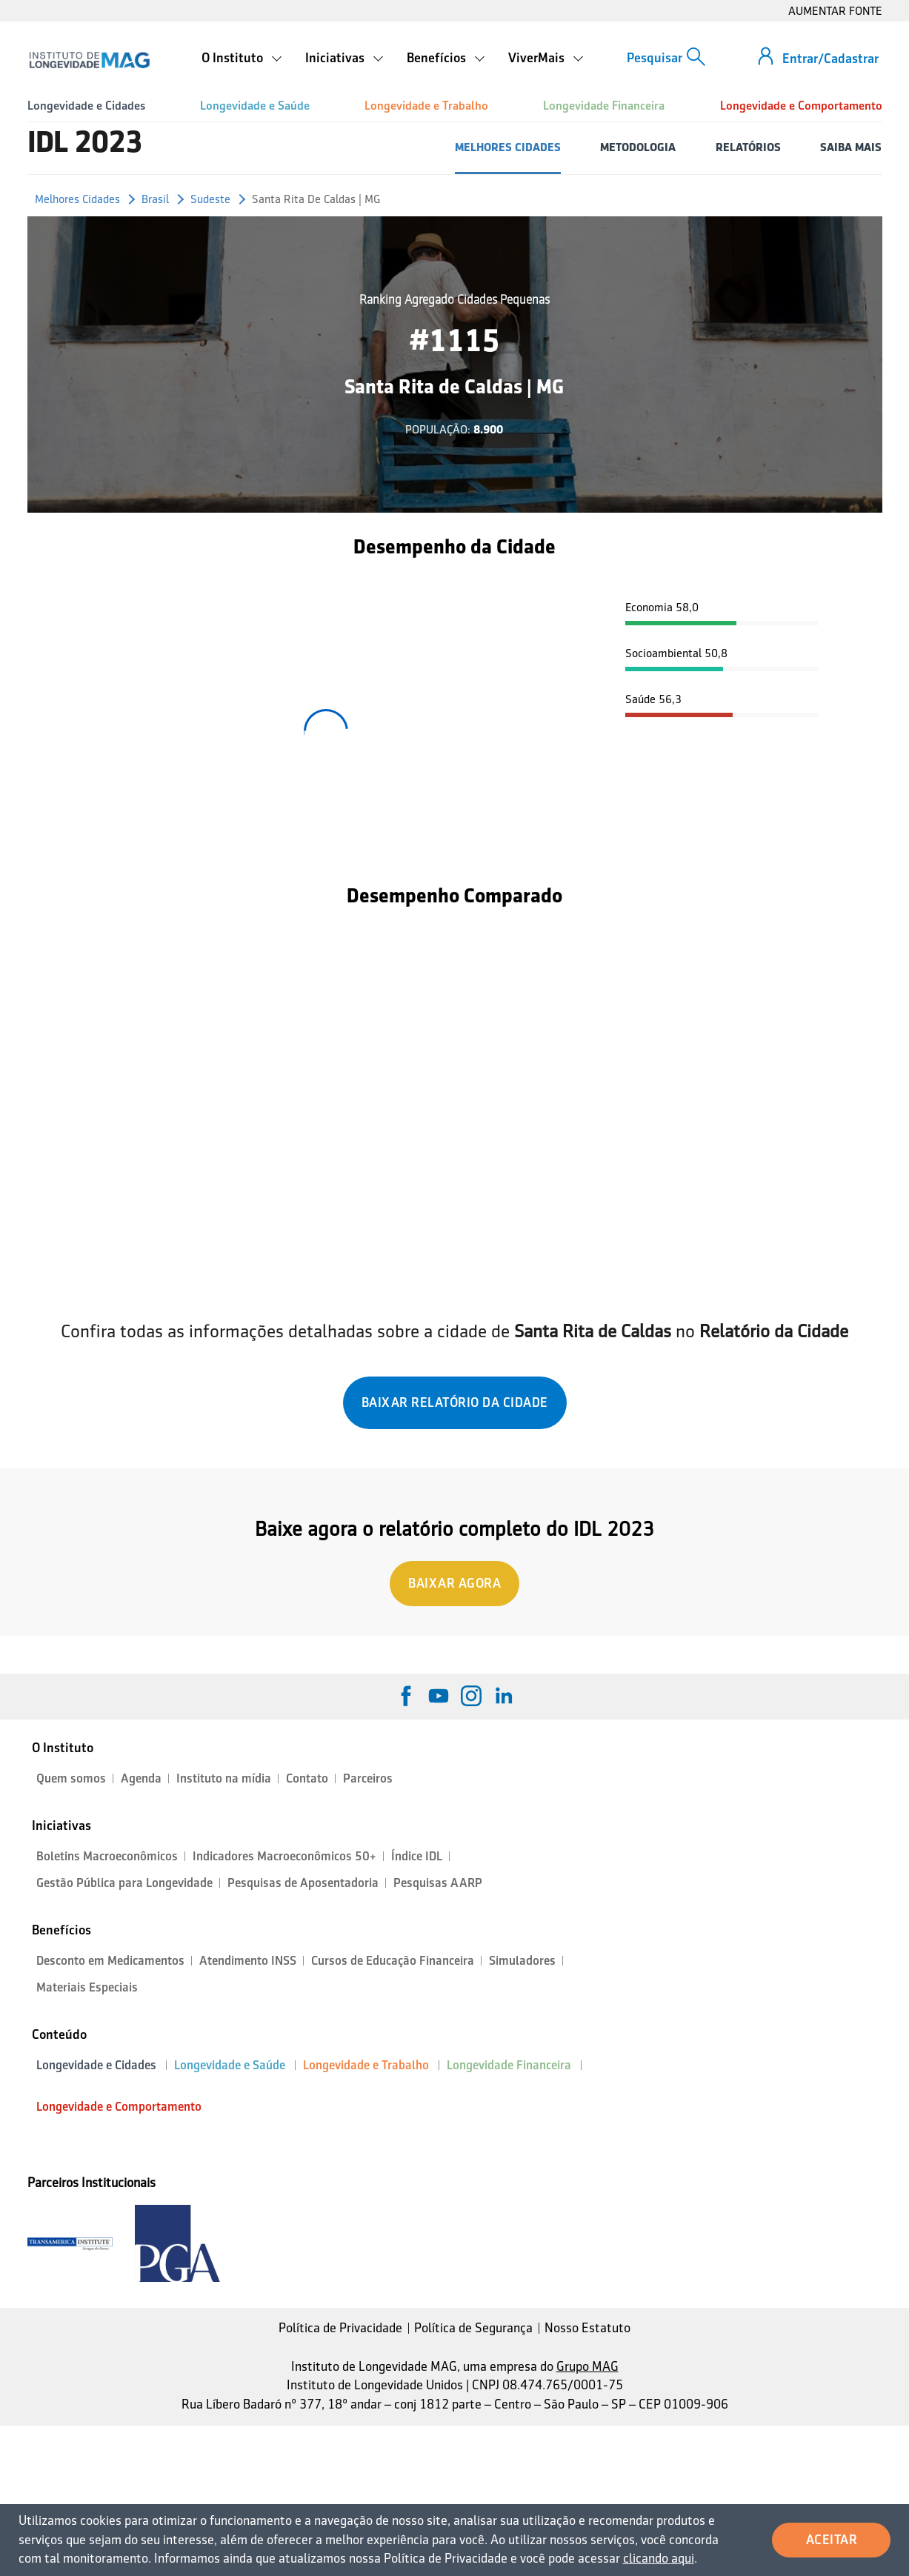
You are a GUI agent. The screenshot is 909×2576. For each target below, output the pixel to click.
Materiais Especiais (87, 1987)
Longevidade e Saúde (255, 106)
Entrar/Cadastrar (830, 58)
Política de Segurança (473, 2327)
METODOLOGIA (638, 147)
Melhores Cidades (77, 199)
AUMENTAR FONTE (835, 10)
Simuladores (522, 1961)
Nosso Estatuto (587, 2327)
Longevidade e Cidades (86, 106)
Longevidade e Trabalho (426, 106)
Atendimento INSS (247, 1961)
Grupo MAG (587, 2366)
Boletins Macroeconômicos (107, 1856)
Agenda (141, 1778)
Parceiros (368, 1778)
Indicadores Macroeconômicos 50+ (284, 1856)
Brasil (155, 199)
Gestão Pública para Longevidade (124, 1883)
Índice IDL (416, 1856)
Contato (307, 1778)
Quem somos (71, 1778)
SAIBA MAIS (851, 147)
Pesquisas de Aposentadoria (303, 1883)
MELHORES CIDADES (508, 147)
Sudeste (210, 199)
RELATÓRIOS (748, 147)
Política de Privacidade (340, 2327)
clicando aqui (658, 2558)
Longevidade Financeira (604, 106)
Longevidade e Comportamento (801, 106)
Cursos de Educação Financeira (392, 1961)
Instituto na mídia (223, 1778)
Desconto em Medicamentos (110, 1961)
